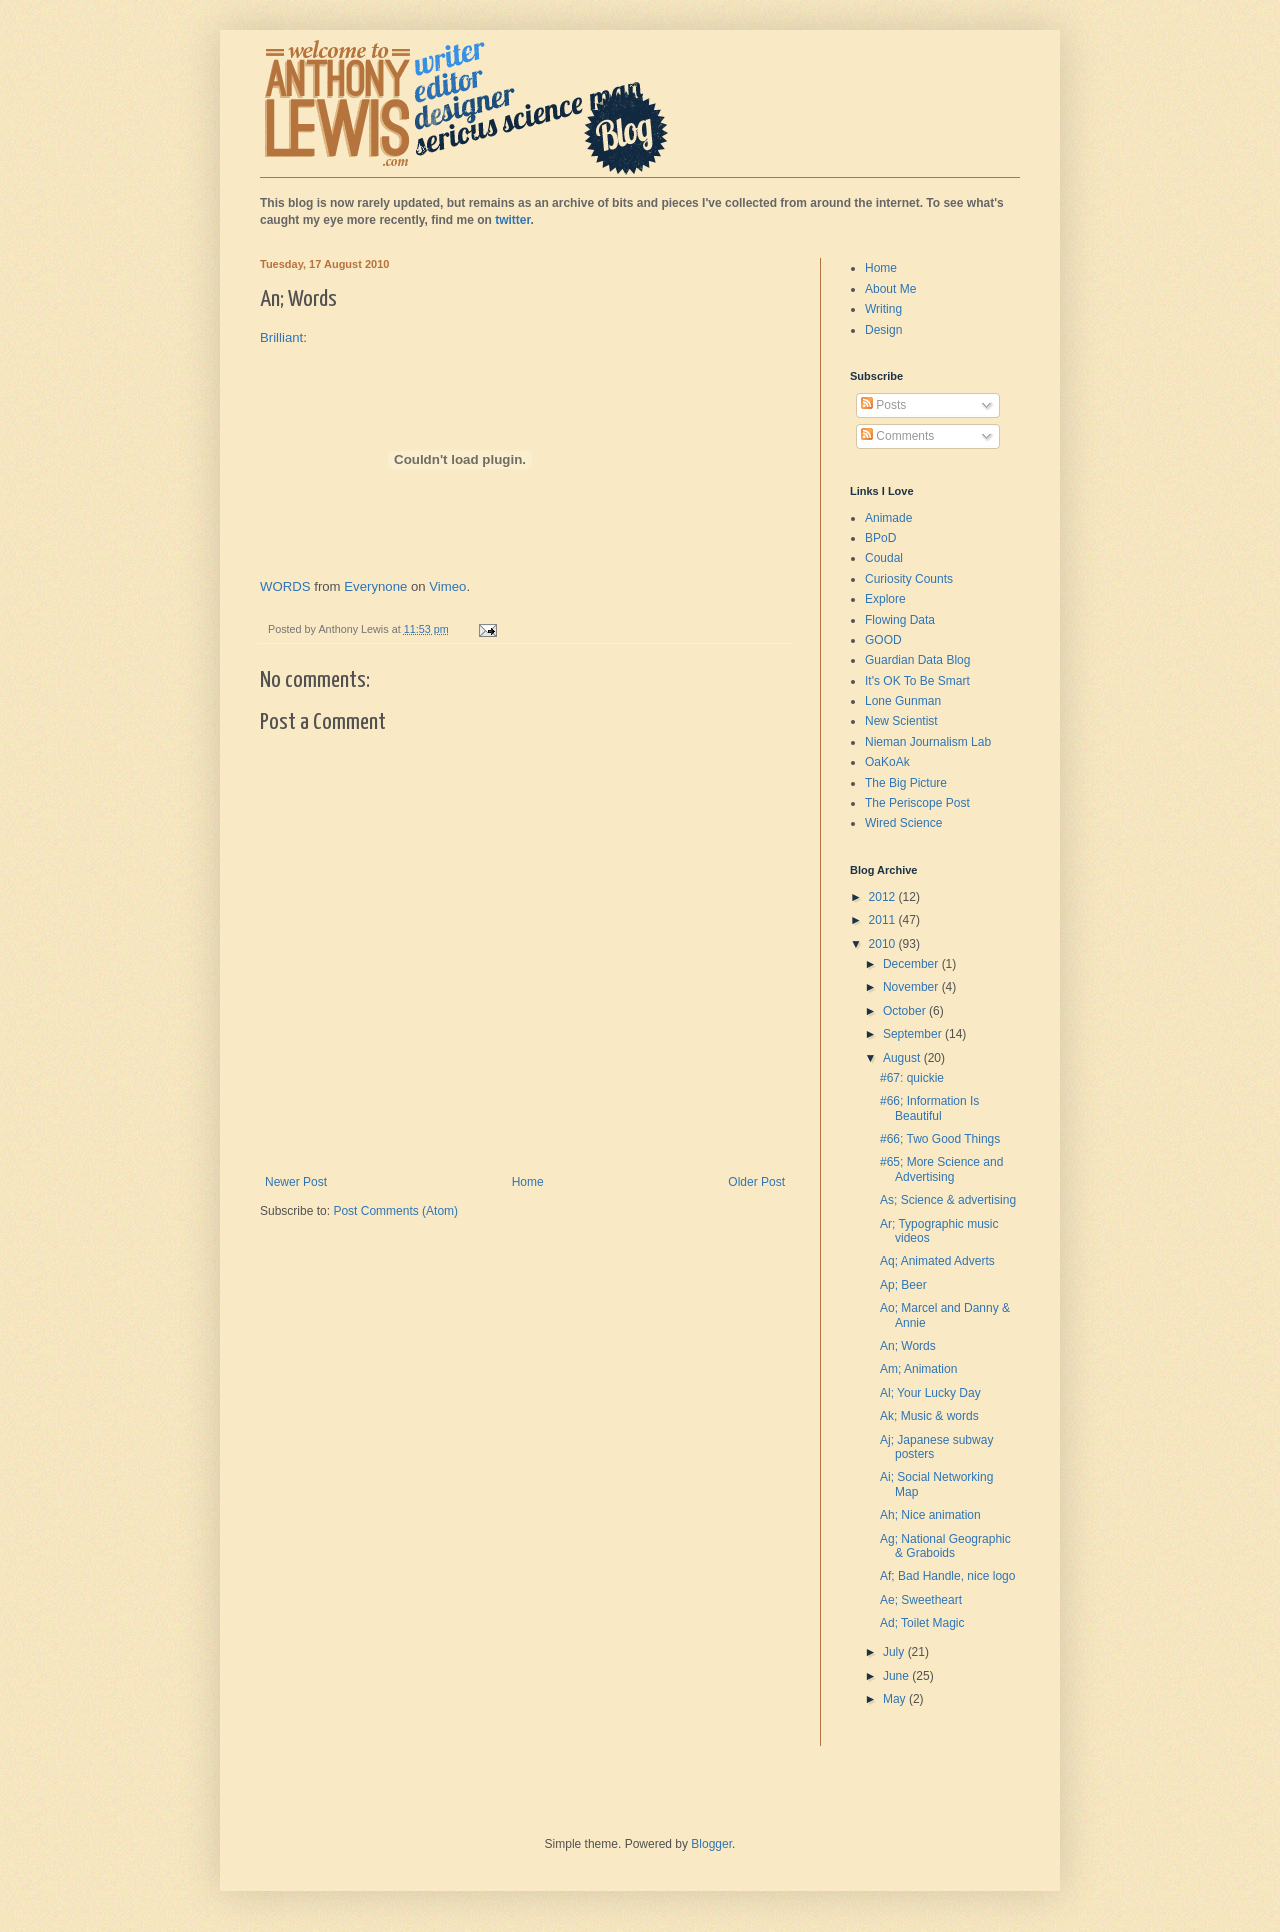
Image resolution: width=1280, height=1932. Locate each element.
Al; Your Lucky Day (930, 1393)
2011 (884, 920)
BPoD (880, 538)
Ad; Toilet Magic (922, 1623)
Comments (897, 436)
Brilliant (281, 337)
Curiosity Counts (909, 579)
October (906, 1011)
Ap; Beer (903, 1285)
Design (883, 330)
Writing (883, 309)
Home (528, 1182)
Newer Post (296, 1182)
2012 (884, 897)
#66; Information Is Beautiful (929, 1108)
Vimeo (447, 586)
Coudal (884, 558)
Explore (885, 599)
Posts (883, 405)
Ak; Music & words (929, 1416)
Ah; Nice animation (930, 1515)
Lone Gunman (903, 701)
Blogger (711, 1844)
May (896, 1699)
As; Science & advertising (948, 1200)
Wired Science (903, 823)
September (914, 1034)
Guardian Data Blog (917, 660)
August (903, 1058)
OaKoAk (887, 762)
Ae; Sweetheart (921, 1600)
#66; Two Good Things (940, 1139)
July (895, 1652)
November (912, 987)
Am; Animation (918, 1369)
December (912, 964)
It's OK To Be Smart (917, 681)
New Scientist (901, 721)
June (897, 1676)
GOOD (883, 640)
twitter (512, 220)
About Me (890, 289)
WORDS (285, 586)
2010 (884, 944)
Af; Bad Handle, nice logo (947, 1576)
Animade (888, 518)
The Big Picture (906, 783)
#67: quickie (912, 1078)
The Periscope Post (917, 803)
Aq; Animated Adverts (937, 1261)
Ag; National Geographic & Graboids (945, 1546)
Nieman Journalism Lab (928, 742)
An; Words (908, 1346)
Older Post (756, 1182)
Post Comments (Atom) (395, 1211)
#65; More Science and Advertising (941, 1169)
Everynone (375, 586)
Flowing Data (900, 620)
